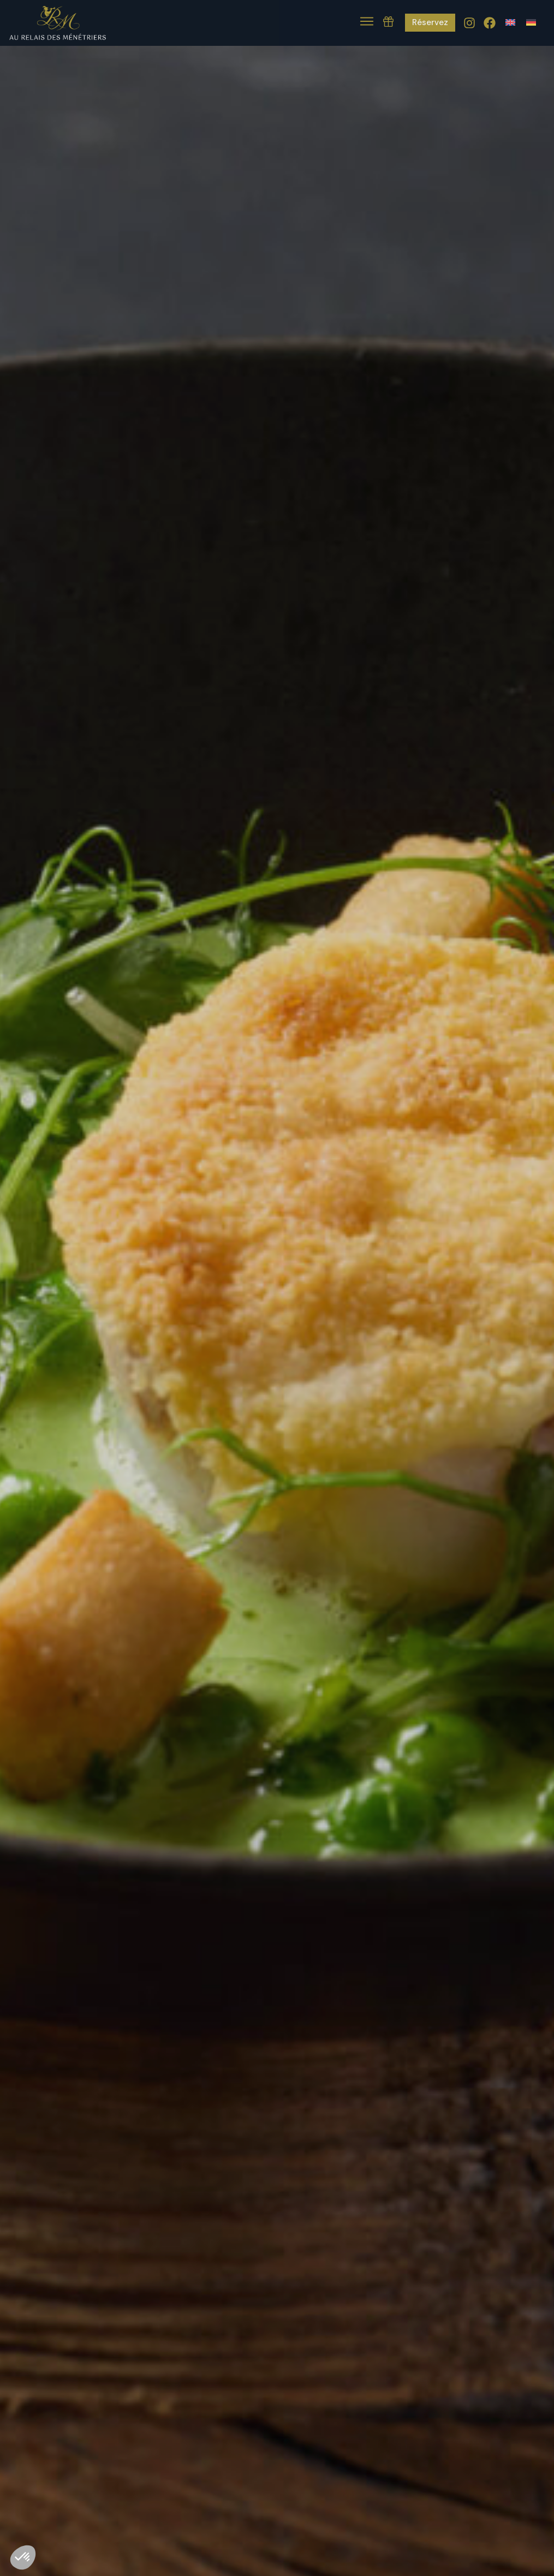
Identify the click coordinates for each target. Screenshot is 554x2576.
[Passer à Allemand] (531, 22)
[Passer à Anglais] (510, 22)
